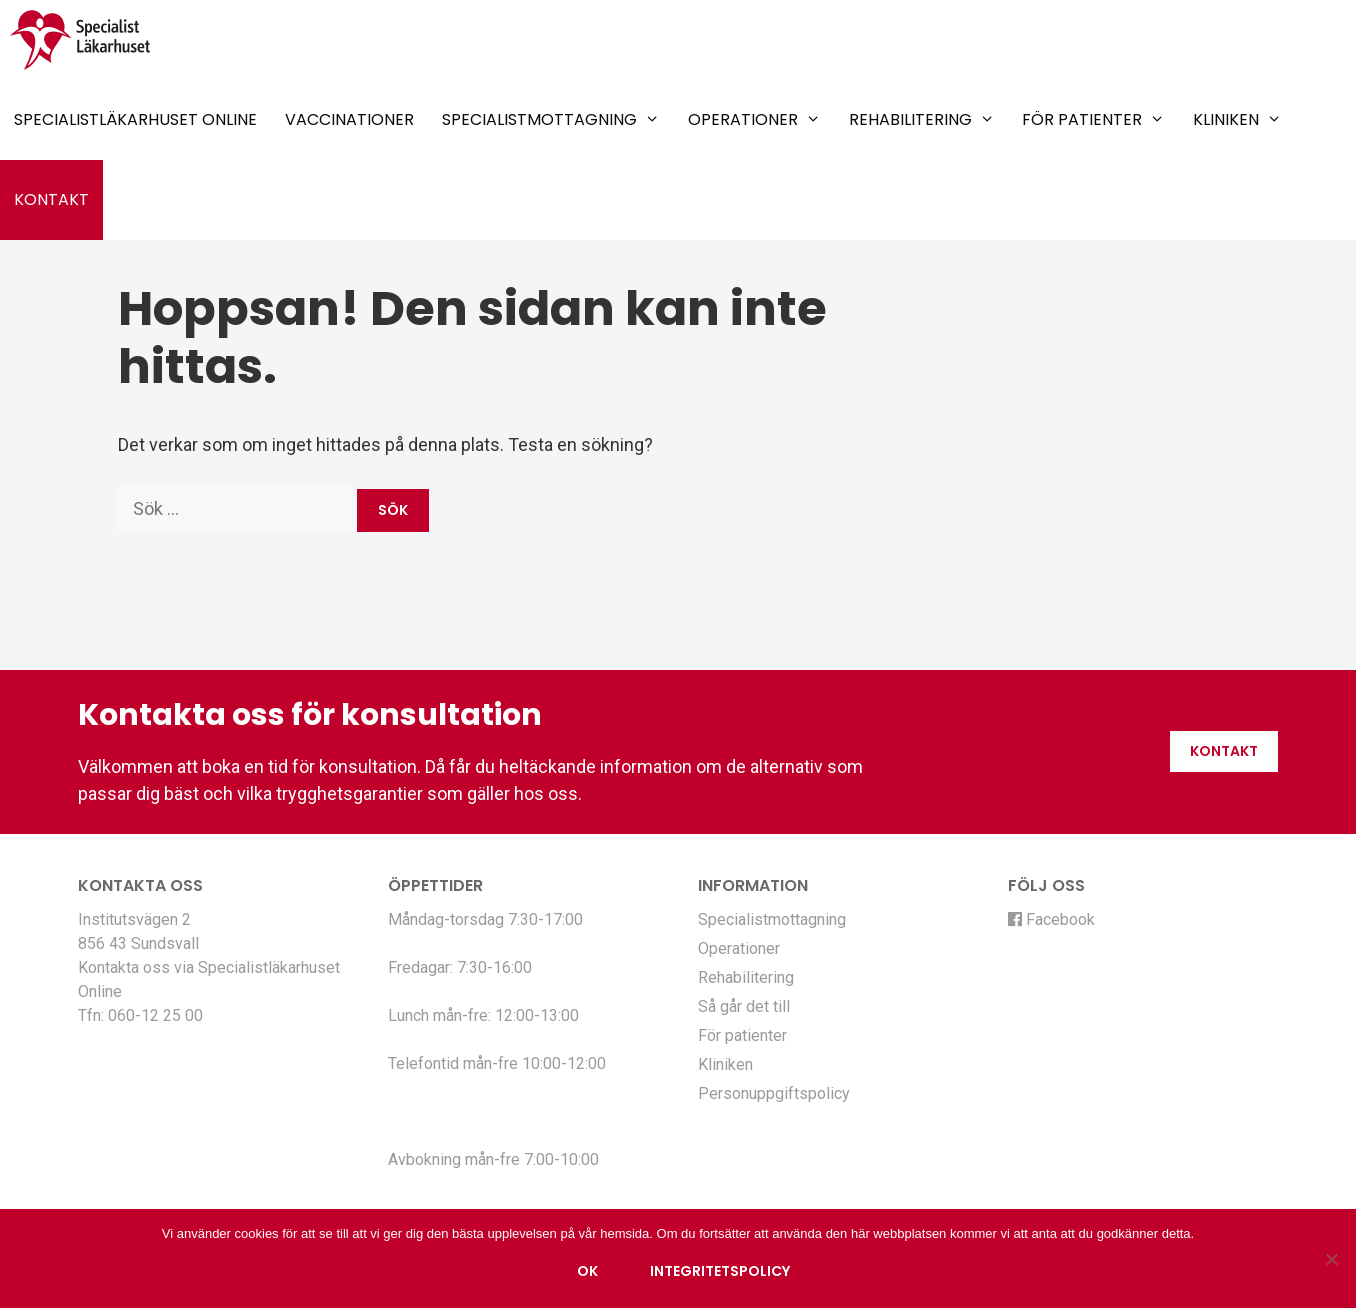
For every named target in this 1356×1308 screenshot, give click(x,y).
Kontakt (51, 199)
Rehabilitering (922, 120)
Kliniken (1237, 120)
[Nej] (1331, 1259)
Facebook (1051, 919)
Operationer (754, 120)
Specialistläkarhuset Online (135, 119)
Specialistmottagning (551, 120)
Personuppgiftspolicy (774, 1093)
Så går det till (744, 1006)
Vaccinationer (349, 119)
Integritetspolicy (720, 1271)
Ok (587, 1271)
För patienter (1093, 120)
